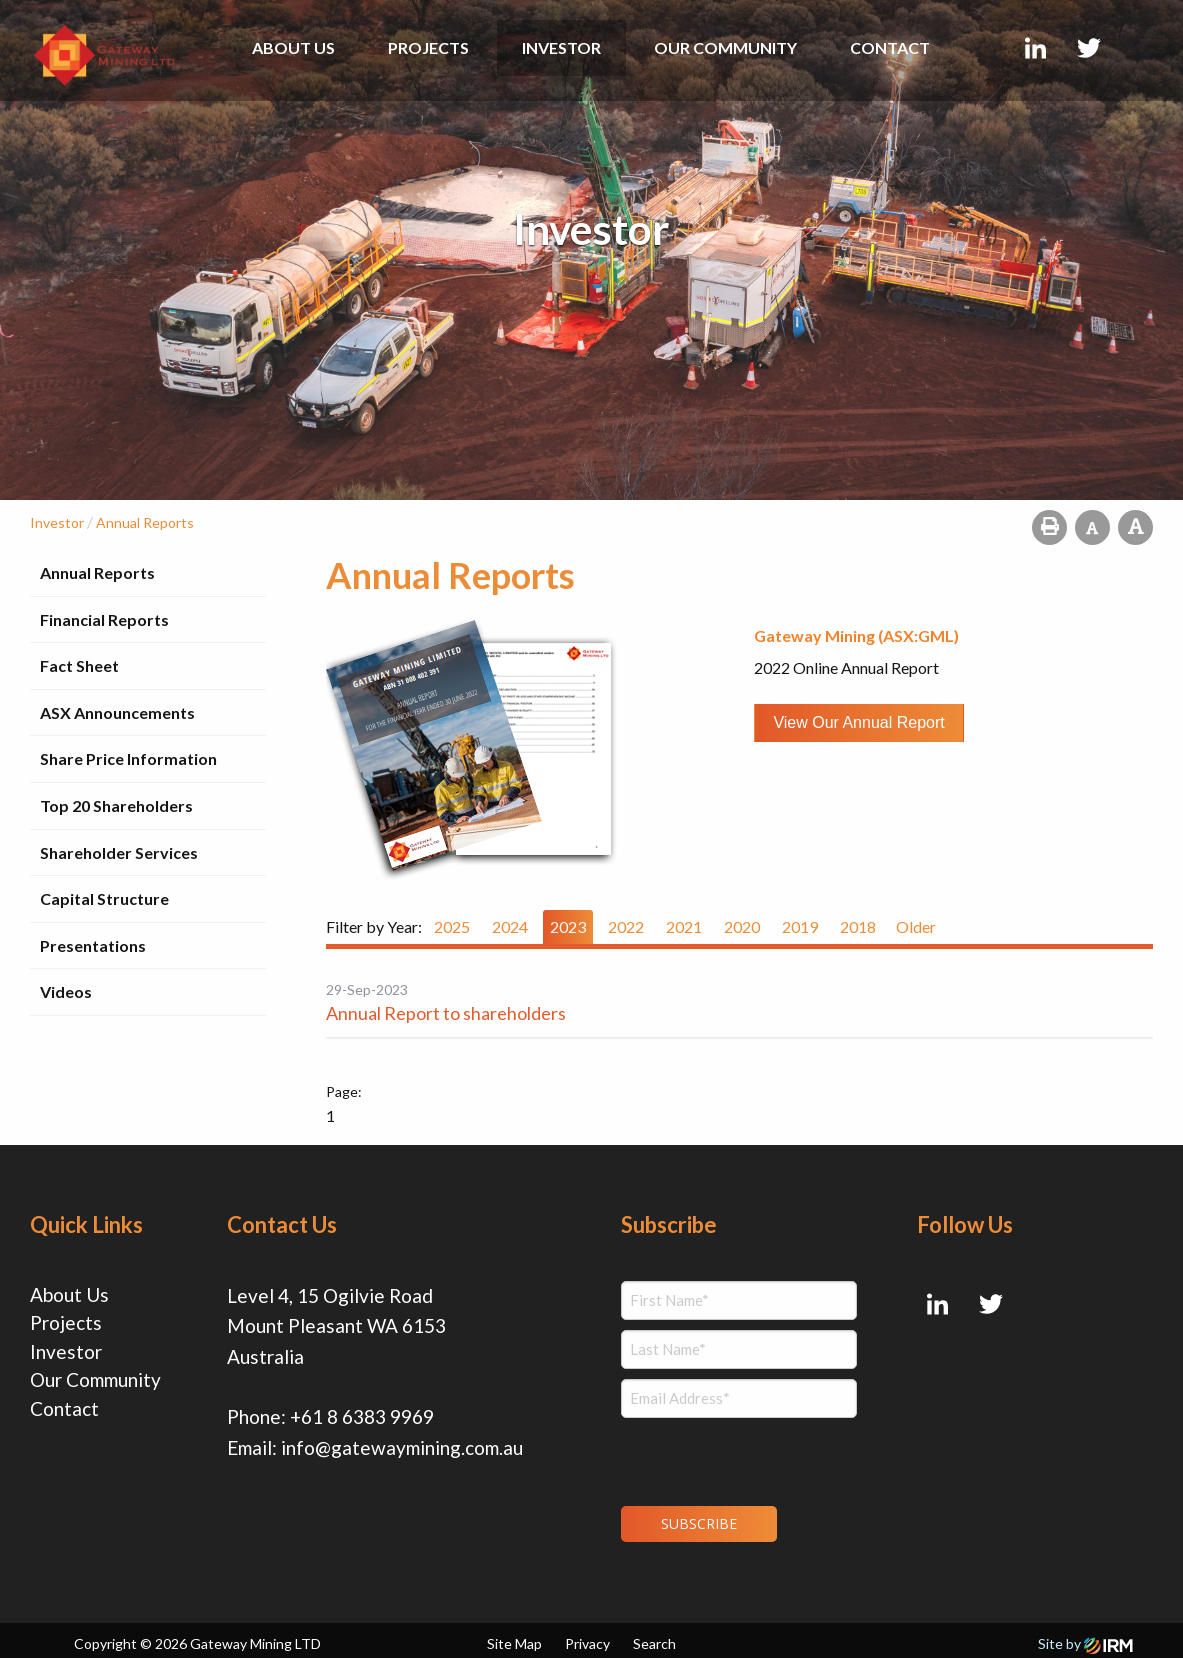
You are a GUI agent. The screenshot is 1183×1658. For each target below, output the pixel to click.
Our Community (725, 47)
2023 (568, 926)
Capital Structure (104, 898)
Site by (1085, 1637)
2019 (800, 926)
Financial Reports (104, 619)
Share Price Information (128, 758)
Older (916, 926)
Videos (66, 991)
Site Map (514, 1637)
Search (654, 1637)
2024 (510, 926)
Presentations (93, 945)
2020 (742, 926)
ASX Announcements (117, 712)
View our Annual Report (858, 722)
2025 (452, 926)
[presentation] (742, 1459)
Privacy (587, 1637)
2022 (626, 926)
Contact (890, 47)
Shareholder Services (119, 852)
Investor (561, 47)
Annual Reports (97, 572)
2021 (684, 926)
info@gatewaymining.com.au (402, 1447)
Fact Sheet (79, 665)
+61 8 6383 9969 (362, 1416)
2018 (858, 926)
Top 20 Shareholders (116, 805)
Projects (428, 47)
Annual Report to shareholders (446, 1013)
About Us (293, 47)
